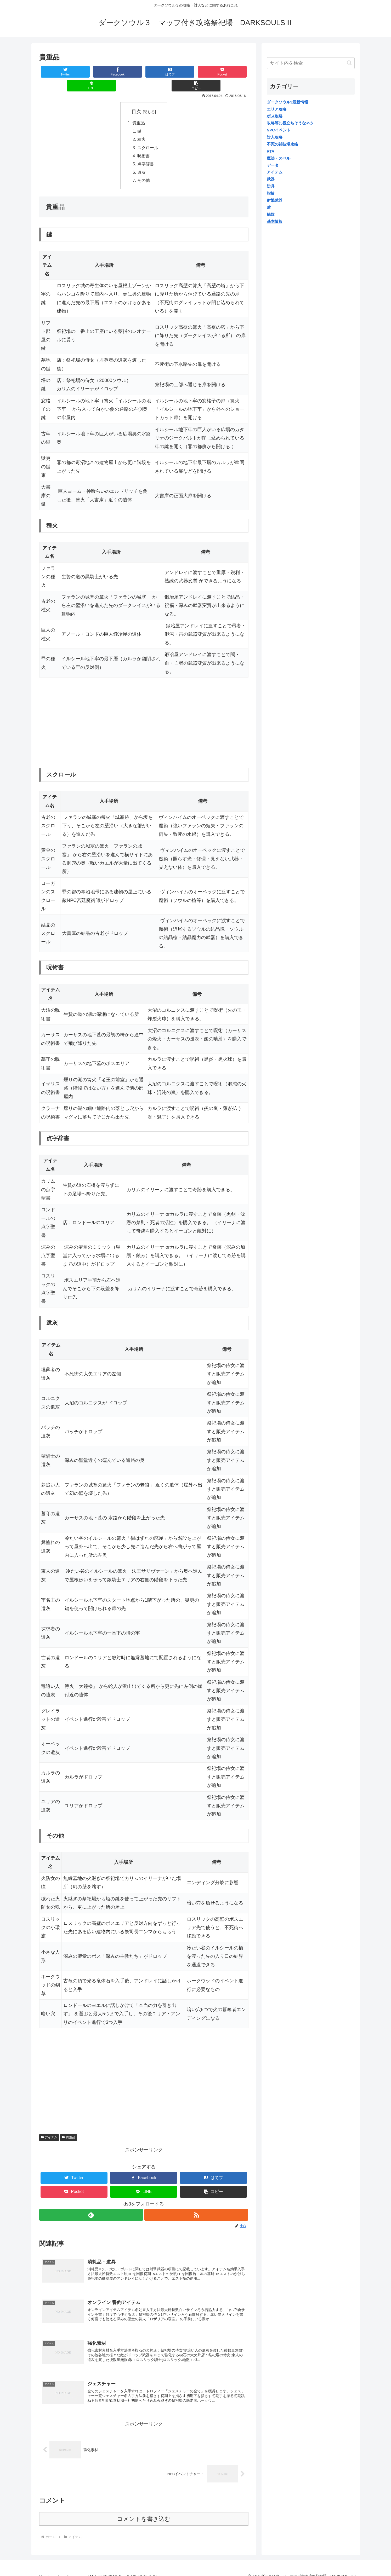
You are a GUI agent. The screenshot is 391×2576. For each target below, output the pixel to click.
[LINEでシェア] (196, 72)
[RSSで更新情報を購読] (196, 2203)
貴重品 (138, 109)
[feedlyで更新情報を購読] (91, 2203)
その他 (144, 168)
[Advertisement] (83, 711)
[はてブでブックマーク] (126, 72)
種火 (142, 126)
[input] (311, 63)
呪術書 (144, 143)
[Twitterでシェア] (56, 72)
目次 (136, 97)
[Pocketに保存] (161, 72)
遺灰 (142, 160)
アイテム (49, 2125)
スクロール (148, 134)
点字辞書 (146, 151)
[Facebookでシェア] (91, 72)
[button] (231, 72)
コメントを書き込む (144, 2511)
